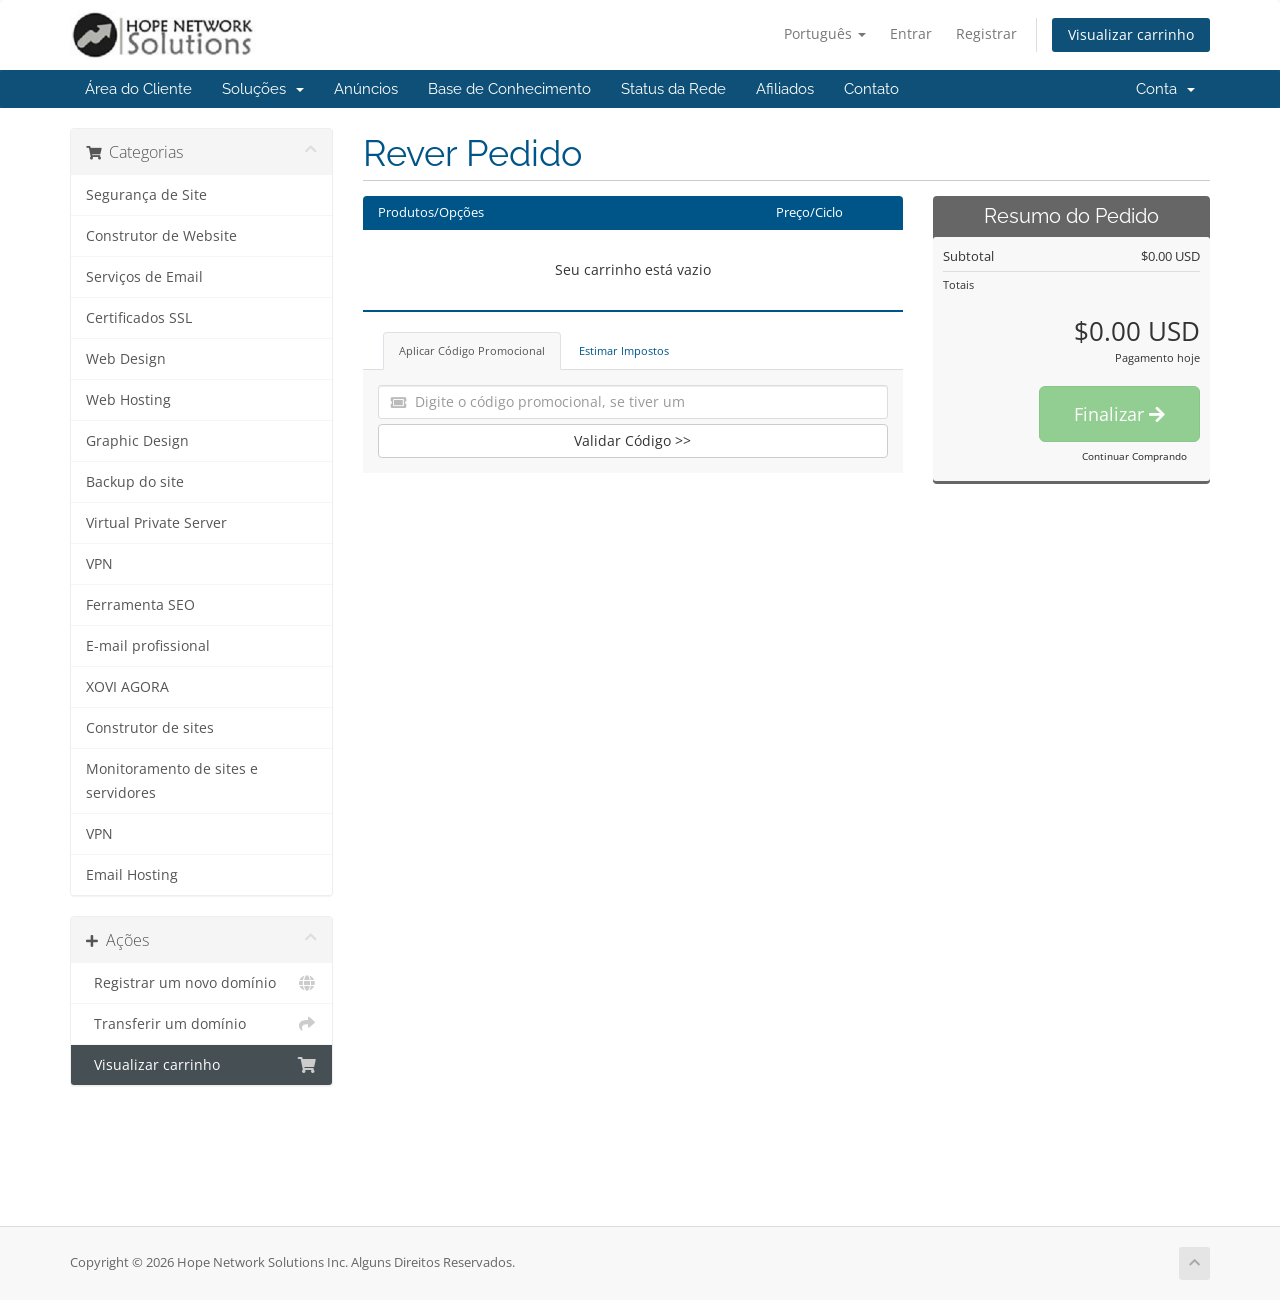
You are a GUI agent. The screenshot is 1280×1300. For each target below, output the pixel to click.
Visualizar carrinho (1131, 34)
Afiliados (785, 89)
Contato (871, 89)
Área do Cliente (138, 89)
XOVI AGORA (127, 687)
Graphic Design (137, 441)
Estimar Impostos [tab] (624, 350)
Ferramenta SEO (140, 605)
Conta (1165, 89)
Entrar (911, 33)
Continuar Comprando (1134, 456)
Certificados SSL (139, 318)
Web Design (126, 359)
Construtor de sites (150, 728)
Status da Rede (673, 89)
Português (825, 33)
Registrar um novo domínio (201, 983)
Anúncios (366, 89)
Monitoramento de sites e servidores (172, 781)
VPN (99, 564)
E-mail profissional (148, 646)
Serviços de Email (144, 277)
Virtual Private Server (156, 523)
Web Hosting (128, 400)
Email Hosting (132, 875)
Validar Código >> (632, 440)
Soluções (263, 89)
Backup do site (135, 482)
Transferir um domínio (201, 1024)
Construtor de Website (161, 236)
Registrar (986, 33)
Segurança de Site (146, 195)
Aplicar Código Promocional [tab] (472, 350)
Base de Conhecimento (509, 89)
